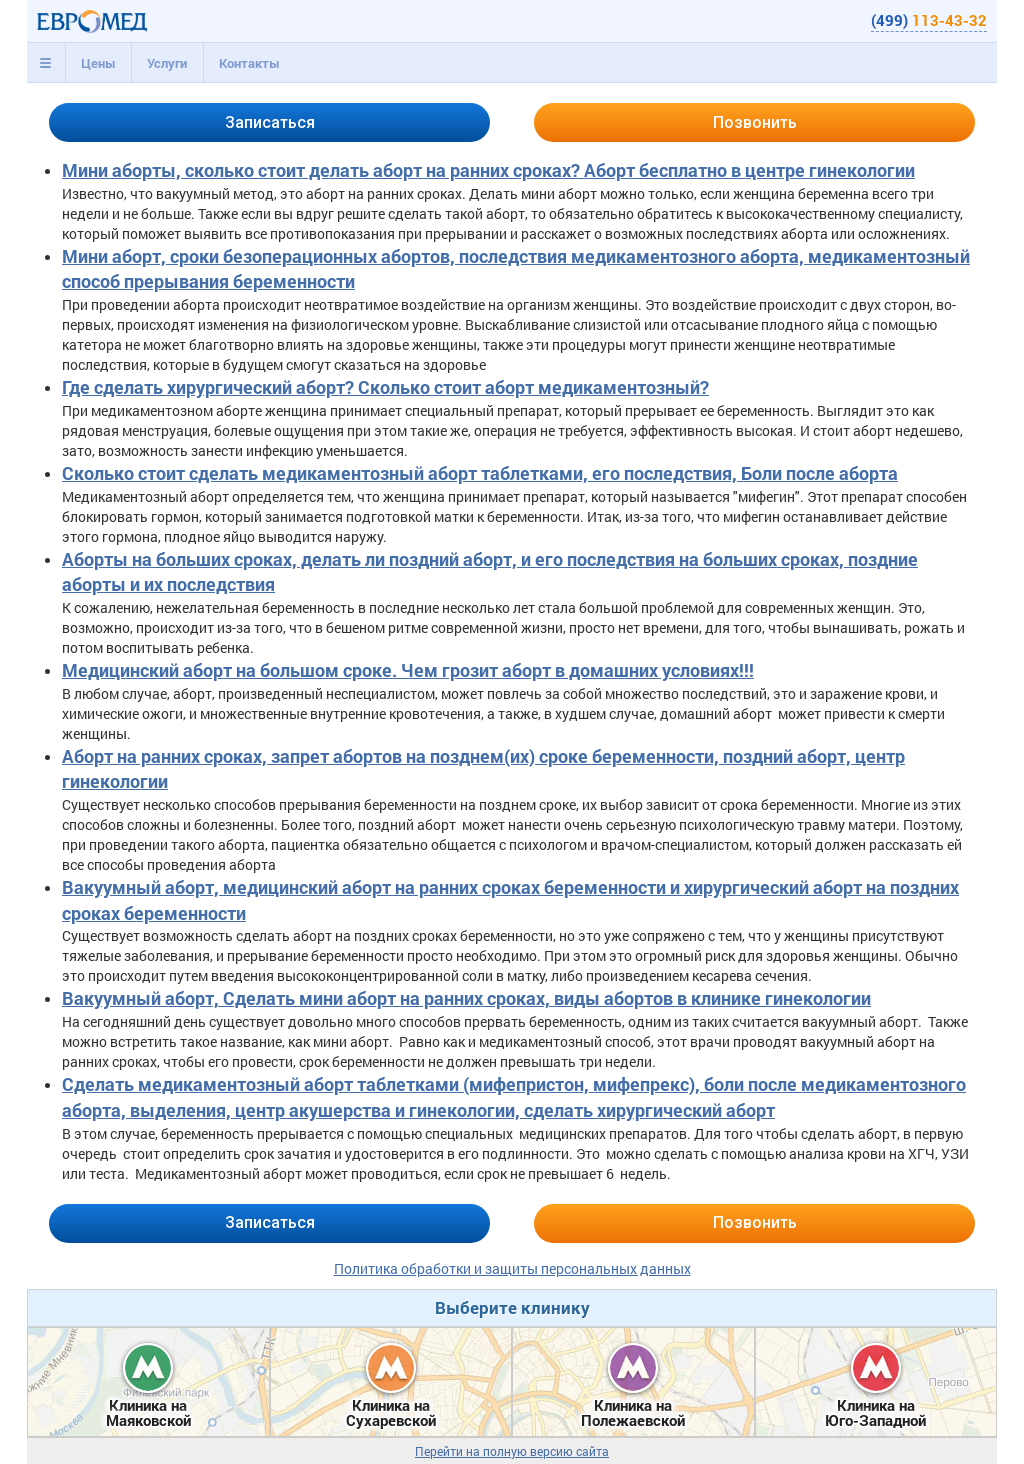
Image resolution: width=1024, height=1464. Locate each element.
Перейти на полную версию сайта (512, 1451)
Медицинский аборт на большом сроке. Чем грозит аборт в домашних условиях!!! (408, 670)
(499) (929, 20)
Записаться (270, 122)
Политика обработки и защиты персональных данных (512, 1268)
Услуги (167, 63)
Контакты (249, 63)
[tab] (46, 63)
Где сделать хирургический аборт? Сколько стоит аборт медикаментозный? (385, 387)
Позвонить (755, 122)
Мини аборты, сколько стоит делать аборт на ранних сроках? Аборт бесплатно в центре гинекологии (488, 170)
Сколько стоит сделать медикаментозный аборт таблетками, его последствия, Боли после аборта (480, 473)
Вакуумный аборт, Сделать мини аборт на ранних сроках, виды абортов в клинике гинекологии (466, 998)
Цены (98, 63)
